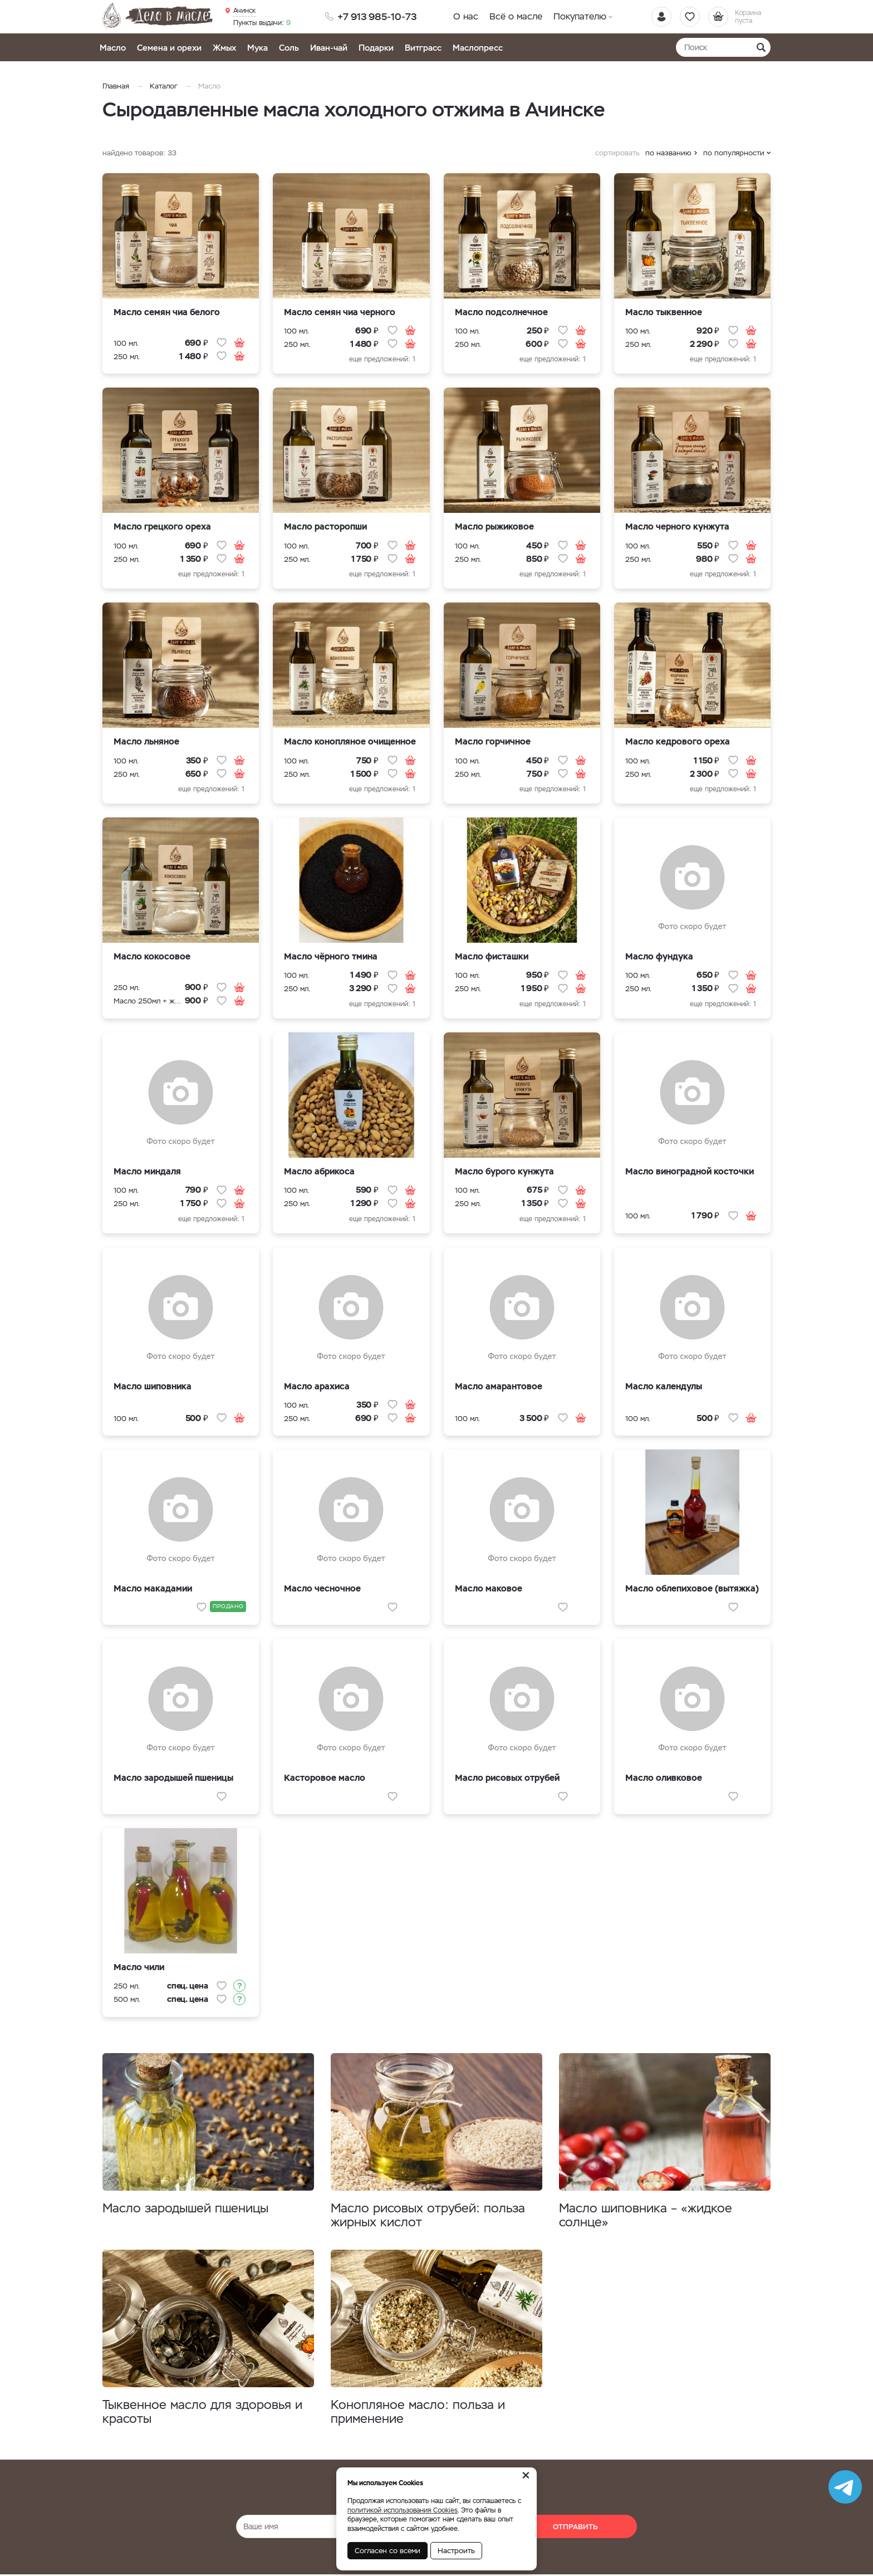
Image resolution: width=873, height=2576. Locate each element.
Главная (115, 86)
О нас (465, 16)
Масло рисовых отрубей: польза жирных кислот (428, 2215)
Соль (289, 47)
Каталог (164, 86)
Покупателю (579, 16)
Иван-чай (328, 47)
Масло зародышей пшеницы (185, 2208)
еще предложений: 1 (382, 359)
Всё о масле (515, 16)
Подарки (376, 47)
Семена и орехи (169, 47)
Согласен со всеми (387, 2550)
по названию (668, 152)
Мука (257, 47)
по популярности (733, 152)
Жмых (224, 47)
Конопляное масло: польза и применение (418, 2412)
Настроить (456, 2550)
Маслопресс (478, 47)
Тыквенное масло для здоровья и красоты (202, 2412)
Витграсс (423, 47)
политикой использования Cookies (402, 2510)
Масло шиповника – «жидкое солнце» (645, 2215)
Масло (113, 47)
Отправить (575, 2526)
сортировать (617, 152)
